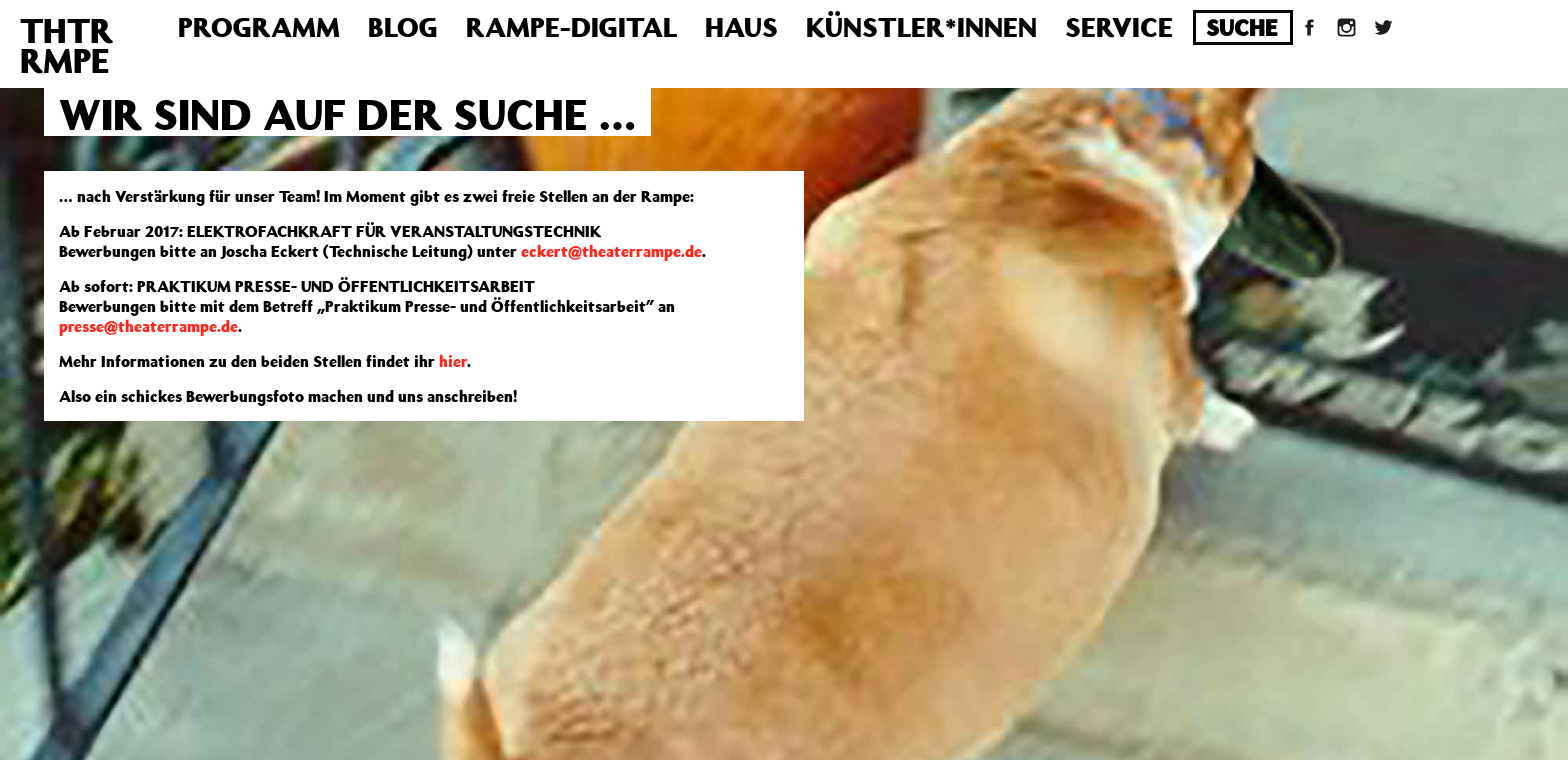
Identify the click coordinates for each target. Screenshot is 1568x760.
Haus (741, 26)
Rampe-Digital (571, 26)
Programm (259, 26)
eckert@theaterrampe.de (611, 251)
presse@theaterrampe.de (148, 326)
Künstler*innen (921, 26)
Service (1119, 26)
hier (453, 361)
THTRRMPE (66, 45)
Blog (403, 26)
